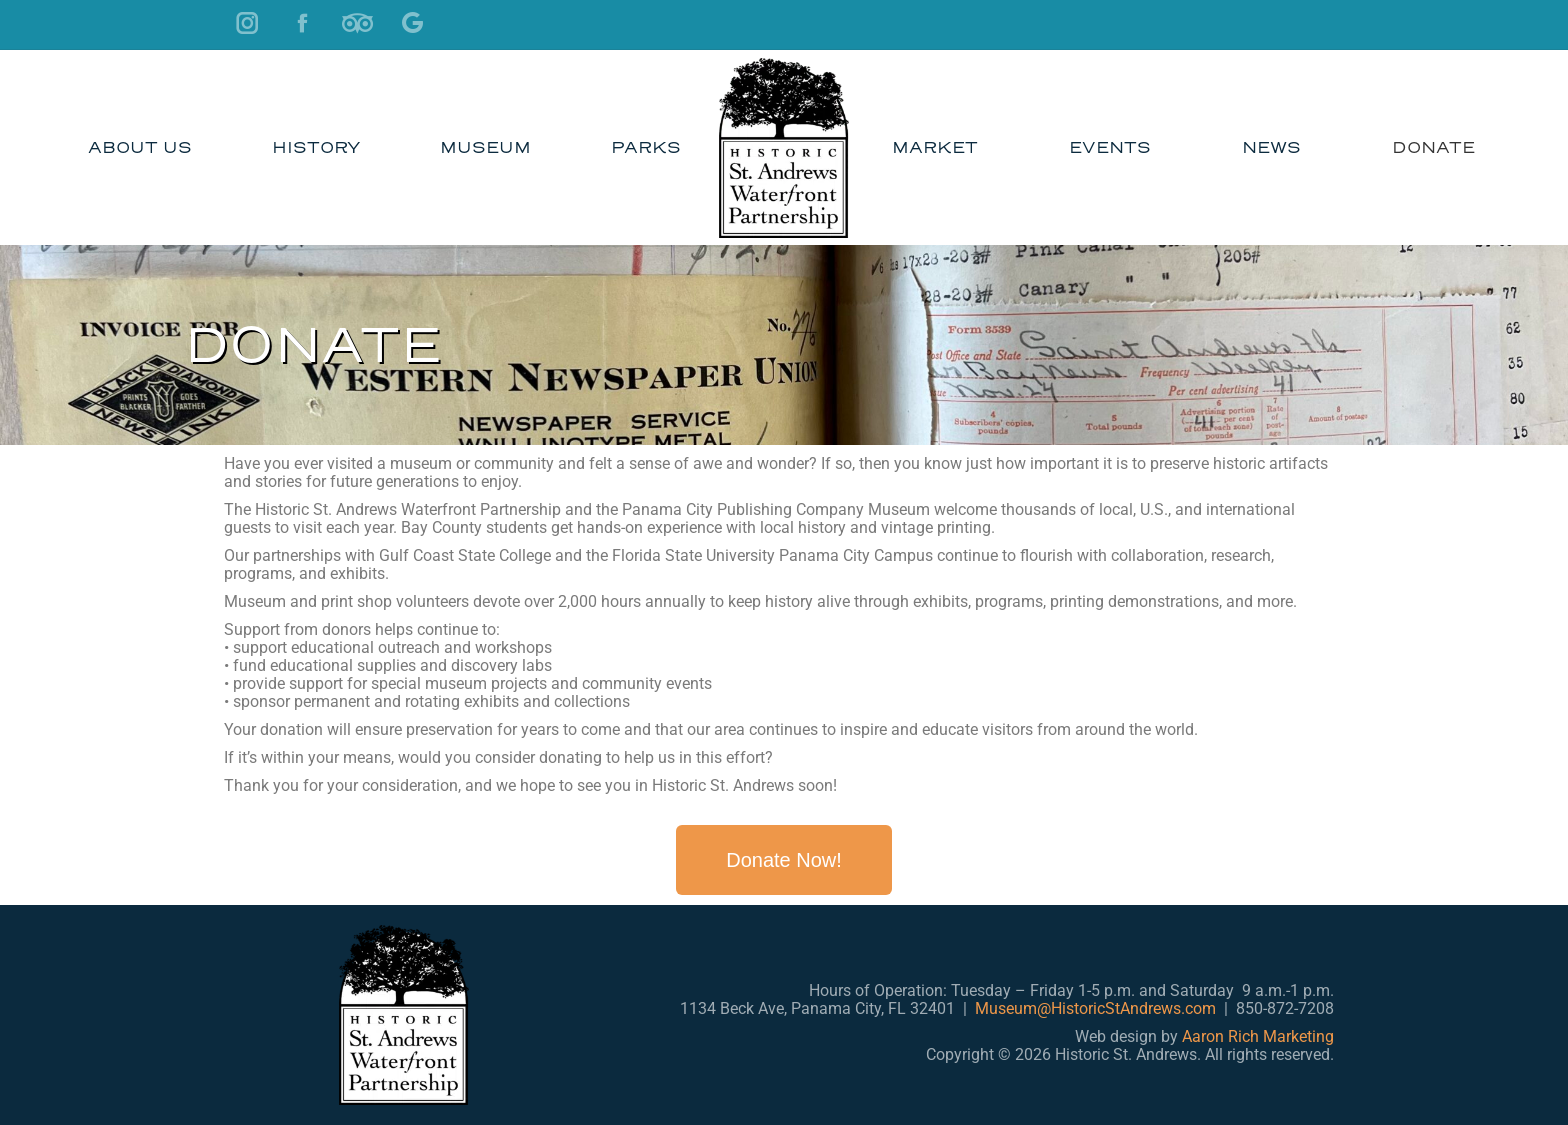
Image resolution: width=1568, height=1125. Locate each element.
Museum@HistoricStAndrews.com (1095, 1008)
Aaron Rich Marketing (1258, 1036)
